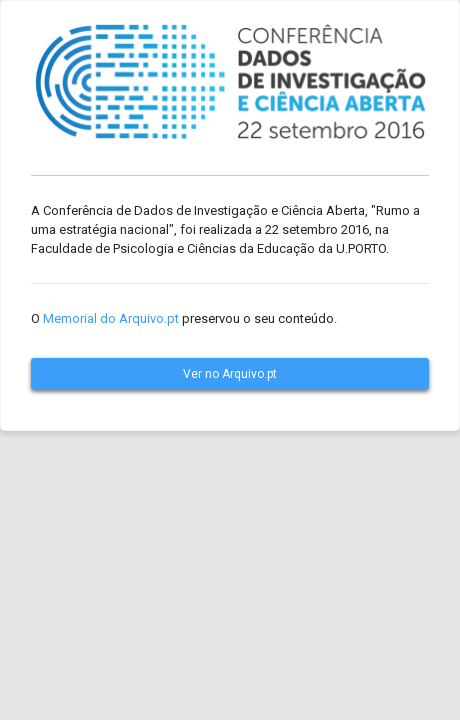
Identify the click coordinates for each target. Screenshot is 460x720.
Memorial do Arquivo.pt (111, 318)
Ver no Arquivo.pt (230, 374)
